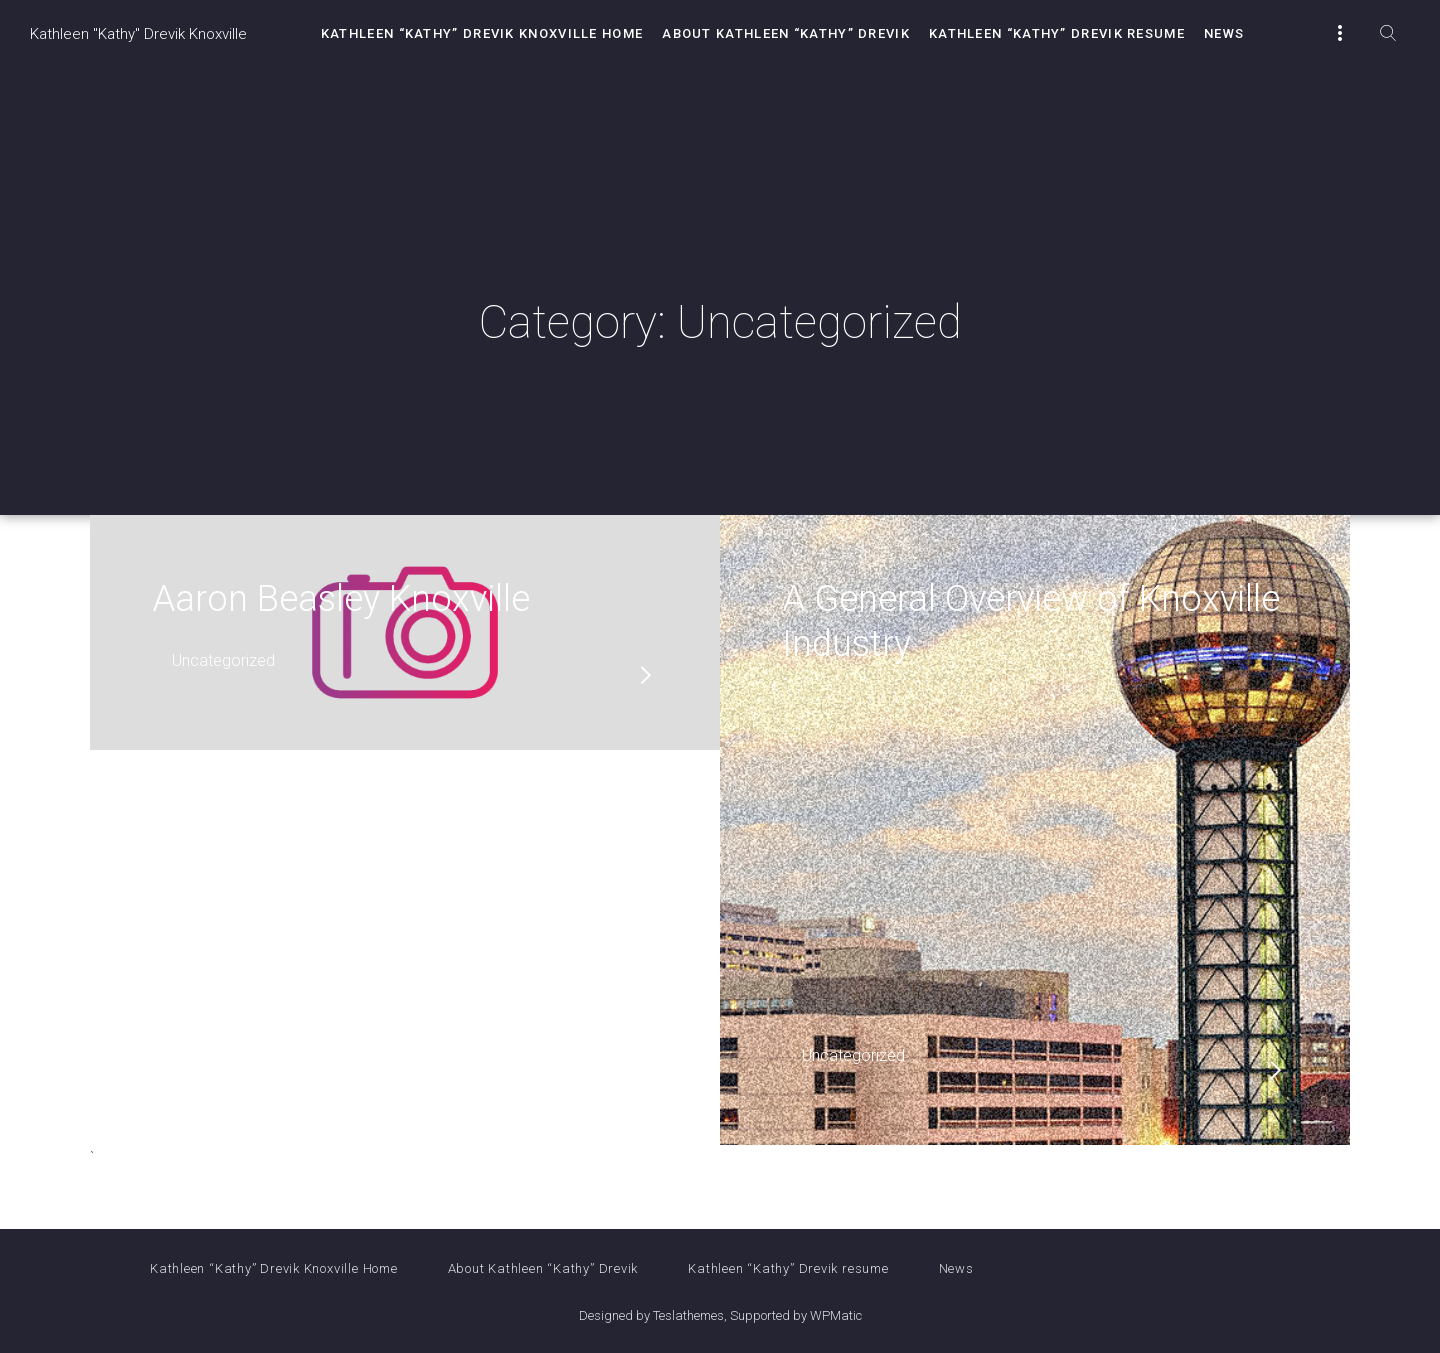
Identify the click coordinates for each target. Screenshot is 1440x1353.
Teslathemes (688, 1315)
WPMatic (836, 1315)
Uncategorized (223, 660)
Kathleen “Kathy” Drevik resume (1057, 33)
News (1224, 33)
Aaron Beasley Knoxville (341, 599)
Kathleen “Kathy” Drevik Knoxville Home (482, 33)
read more (646, 675)
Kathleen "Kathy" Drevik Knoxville (138, 34)
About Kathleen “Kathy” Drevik (786, 33)
